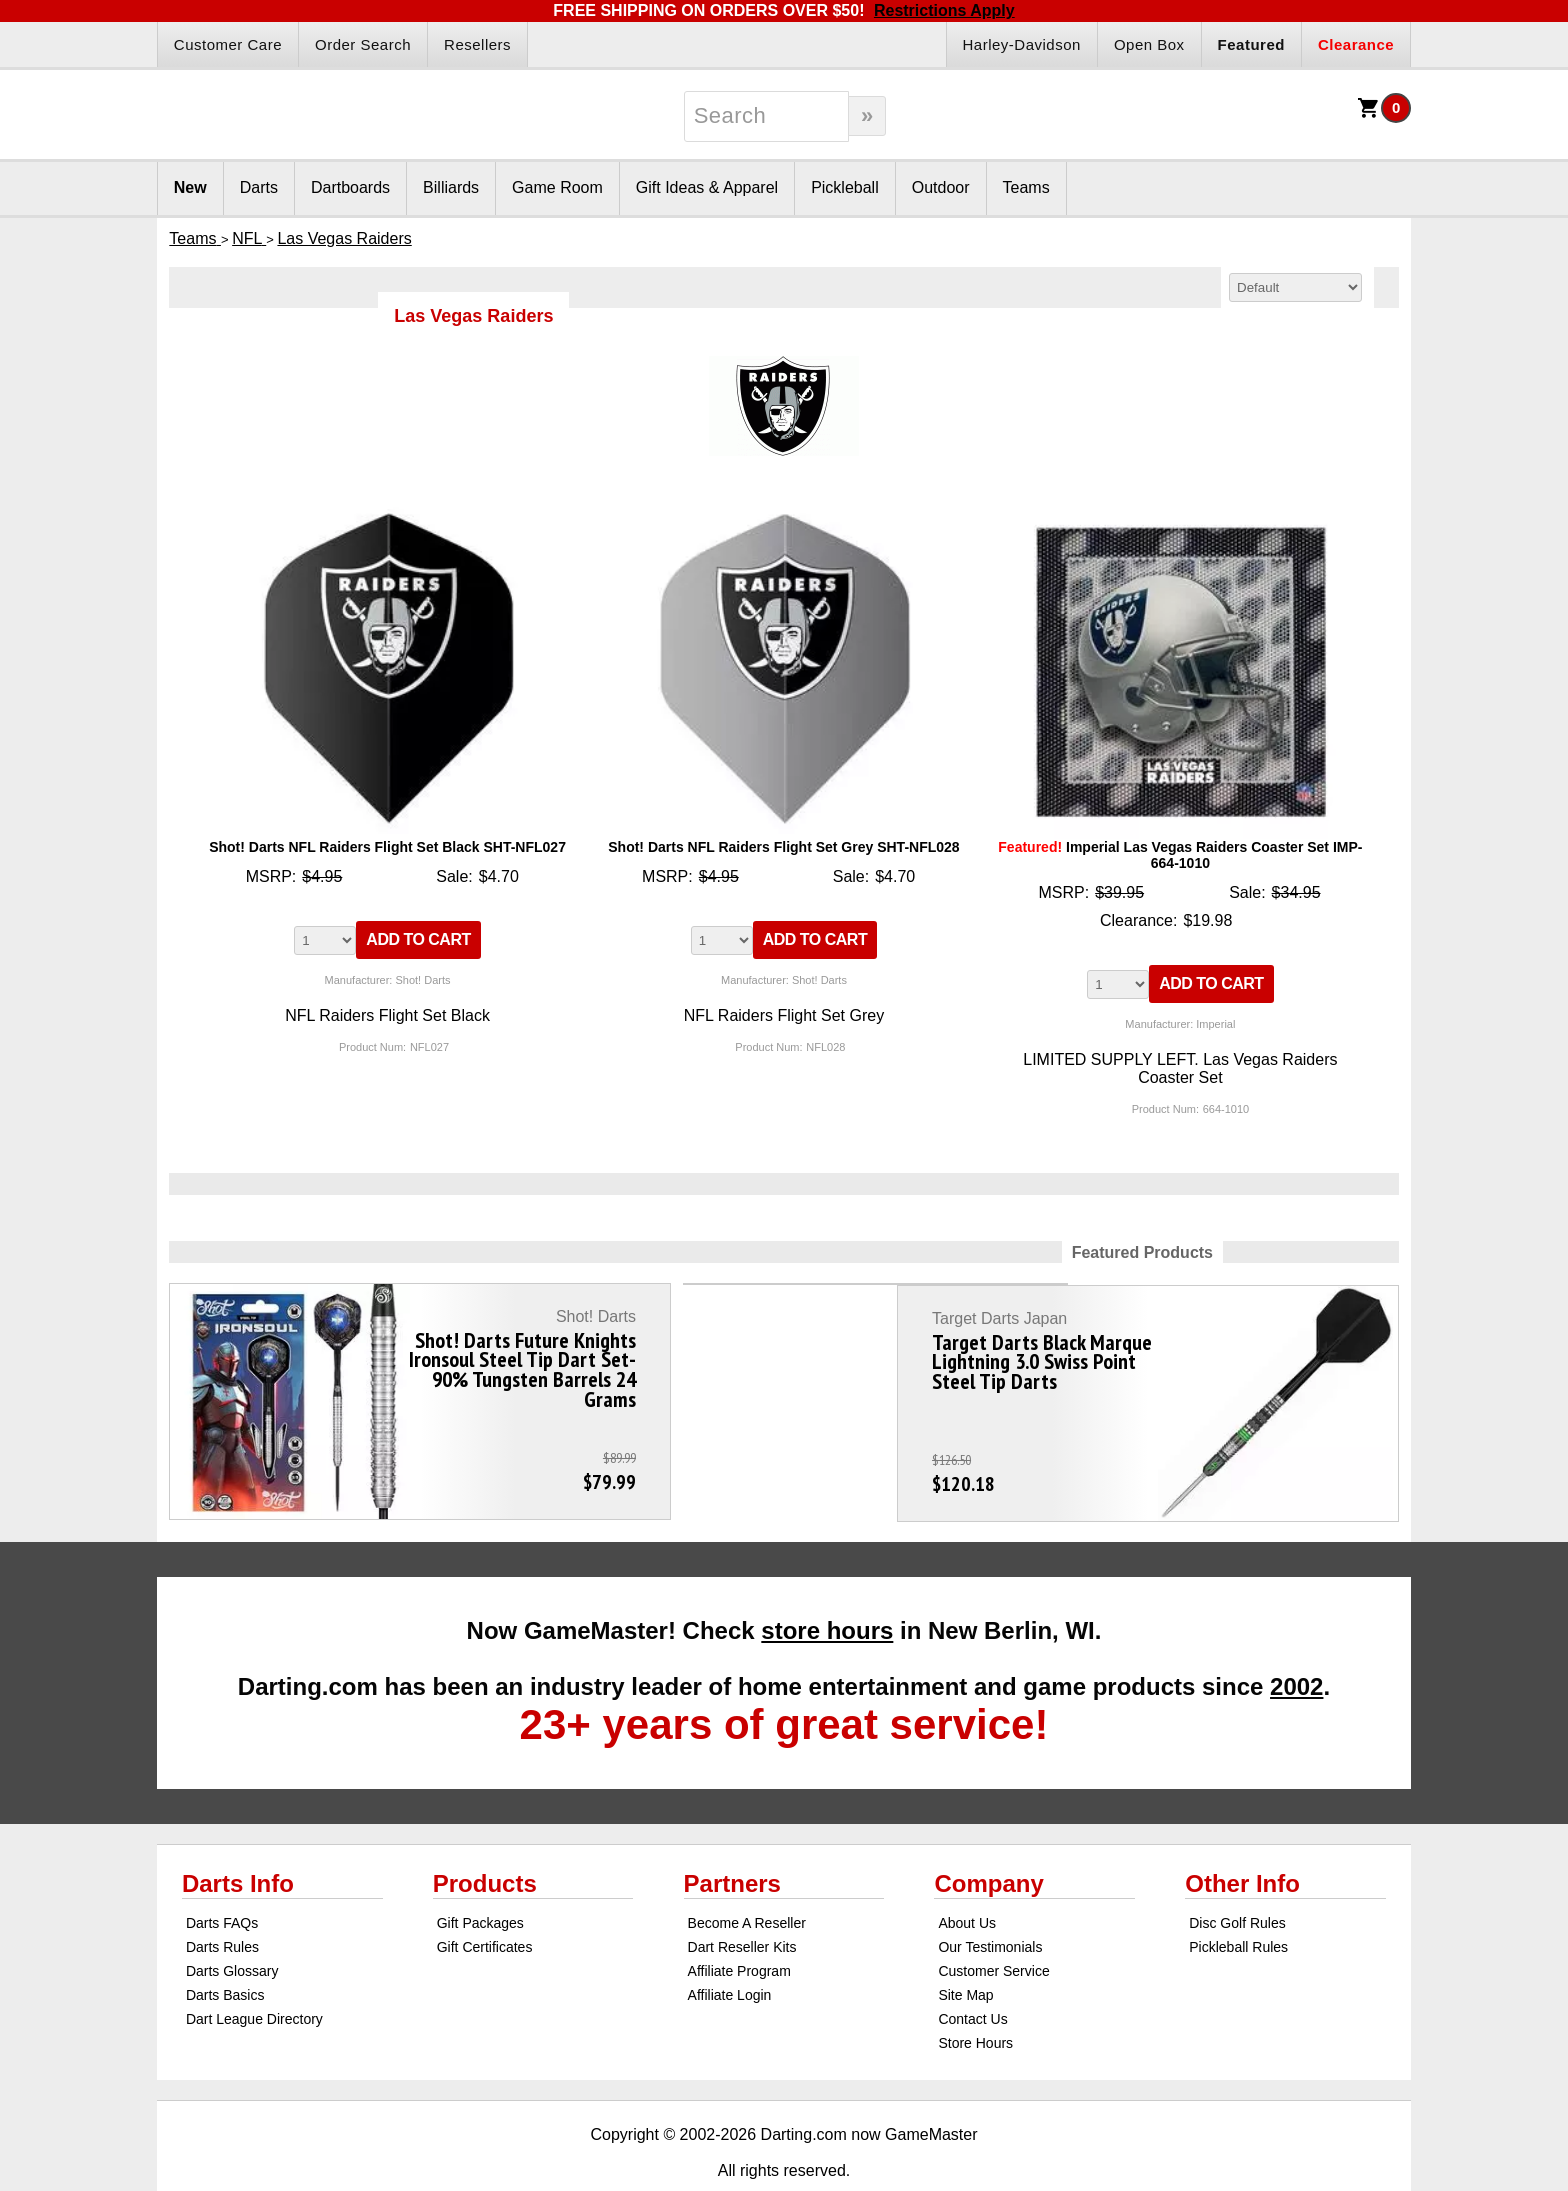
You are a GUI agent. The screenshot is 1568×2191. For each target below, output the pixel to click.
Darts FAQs (222, 1878)
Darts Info (238, 1838)
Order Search (363, 44)
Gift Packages (480, 1878)
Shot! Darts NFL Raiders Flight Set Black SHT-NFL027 (387, 847)
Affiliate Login (730, 1950)
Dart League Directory (254, 1974)
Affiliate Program (739, 1926)
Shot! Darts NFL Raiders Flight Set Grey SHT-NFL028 (783, 847)
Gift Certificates (485, 1902)
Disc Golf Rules (1237, 1878)
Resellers (477, 44)
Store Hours (975, 1998)
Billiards (451, 187)
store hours (827, 1585)
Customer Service (993, 1926)
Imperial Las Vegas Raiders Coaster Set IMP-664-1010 (1180, 855)
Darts (259, 187)
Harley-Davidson (1022, 44)
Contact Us (972, 1974)
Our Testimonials (990, 1902)
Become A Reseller (747, 1878)
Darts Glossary (232, 1926)
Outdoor (941, 187)
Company (988, 1838)
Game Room (557, 187)
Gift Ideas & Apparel (707, 187)
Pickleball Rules (1238, 1902)
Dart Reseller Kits (742, 1902)
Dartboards (350, 187)
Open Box (1149, 44)
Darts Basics (225, 1950)
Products (485, 1838)
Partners (732, 1838)
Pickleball (845, 187)
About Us (967, 1878)
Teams (1026, 187)
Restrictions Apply (944, 10)
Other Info (1242, 1838)
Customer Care (228, 44)
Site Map (965, 1950)
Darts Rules (222, 1902)
